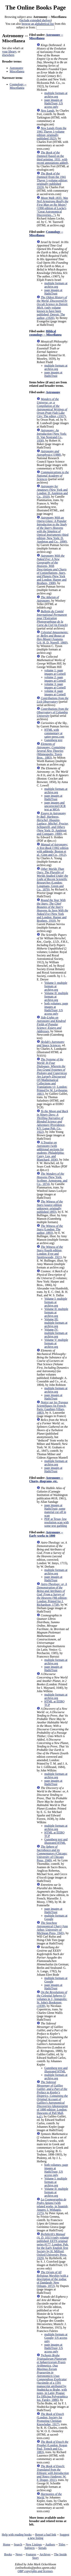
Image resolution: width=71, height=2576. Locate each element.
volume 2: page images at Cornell (55, 679)
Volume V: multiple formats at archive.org (56, 1343)
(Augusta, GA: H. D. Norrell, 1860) (52, 637)
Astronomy (16, 68)
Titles (62, 2544)
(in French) (52, 618)
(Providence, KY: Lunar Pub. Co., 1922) (52, 1121)
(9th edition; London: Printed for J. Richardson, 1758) (52, 1594)
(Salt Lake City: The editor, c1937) (52, 407)
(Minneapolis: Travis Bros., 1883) (51, 750)
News (19, 2554)
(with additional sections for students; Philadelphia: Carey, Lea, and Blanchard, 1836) (50, 1151)
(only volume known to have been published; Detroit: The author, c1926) (52, 307)
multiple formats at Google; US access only (55, 2338)
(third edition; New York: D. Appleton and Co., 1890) (52, 529)
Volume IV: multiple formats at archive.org (55, 1333)
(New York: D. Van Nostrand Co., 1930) (52, 435)
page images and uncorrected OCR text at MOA (55, 806)
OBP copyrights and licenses (35, 2571)
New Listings (34, 2544)
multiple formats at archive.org (55, 94)
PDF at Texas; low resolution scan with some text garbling (56, 1522)
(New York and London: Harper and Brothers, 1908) (51, 569)
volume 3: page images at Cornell (55, 685)
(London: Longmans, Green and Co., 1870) (52, 879)
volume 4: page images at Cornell (55, 692)
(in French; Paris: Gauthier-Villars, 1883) (52, 1407)
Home (6, 2544)
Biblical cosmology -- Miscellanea (45, 333)
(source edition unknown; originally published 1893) (50, 1206)
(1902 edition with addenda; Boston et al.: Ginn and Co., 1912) (53, 849)
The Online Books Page (35, 7)
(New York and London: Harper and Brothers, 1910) (52, 910)
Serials (42, 2548)
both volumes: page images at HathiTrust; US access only (56, 1008)
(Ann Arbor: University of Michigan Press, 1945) (52, 1928)
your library (9, 51)
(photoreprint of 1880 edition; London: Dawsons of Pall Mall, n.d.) (52, 2099)
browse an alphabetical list (38, 23)
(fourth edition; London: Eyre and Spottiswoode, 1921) (50, 1252)
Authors (50, 2544)
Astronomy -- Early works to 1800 (46, 1534)
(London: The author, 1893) (50, 1229)
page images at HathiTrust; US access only (53, 103)
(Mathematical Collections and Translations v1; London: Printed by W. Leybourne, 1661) (52, 1076)
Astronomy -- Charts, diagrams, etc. (46, 1479)
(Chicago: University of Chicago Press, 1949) (52, 1853)
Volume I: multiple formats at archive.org (55, 986)
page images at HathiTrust (53, 291)
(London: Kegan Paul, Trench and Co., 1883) (52, 2447)
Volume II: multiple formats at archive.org (56, 996)
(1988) (49, 453)
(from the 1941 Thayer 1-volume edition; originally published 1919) (52, 180)
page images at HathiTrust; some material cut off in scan (55, 1510)
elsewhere (8, 55)
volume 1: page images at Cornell (55, 672)
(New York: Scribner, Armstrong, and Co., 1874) (52, 1179)
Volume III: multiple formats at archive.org (55, 1323)
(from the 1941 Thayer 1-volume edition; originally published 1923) (51, 133)
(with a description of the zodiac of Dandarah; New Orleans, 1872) (52, 2279)
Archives (45, 2554)
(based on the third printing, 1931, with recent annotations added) (52, 157)
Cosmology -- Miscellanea (18, 86)
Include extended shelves (35, 20)
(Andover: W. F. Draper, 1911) (53, 2473)
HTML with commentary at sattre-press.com (54, 733)
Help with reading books (17, 2534)
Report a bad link (45, 2534)
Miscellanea (17, 71)
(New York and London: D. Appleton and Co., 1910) (52, 491)
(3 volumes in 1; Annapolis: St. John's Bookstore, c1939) (52, 1999)
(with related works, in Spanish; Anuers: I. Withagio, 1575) (52, 2206)
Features (31, 2554)
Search (18, 2544)
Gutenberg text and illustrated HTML (55, 1841)
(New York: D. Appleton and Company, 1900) (53, 823)
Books (8, 2554)
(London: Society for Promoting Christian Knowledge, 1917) (50, 2419)
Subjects (29, 2548)
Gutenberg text (53, 740)
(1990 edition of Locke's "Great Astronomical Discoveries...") (52, 206)
